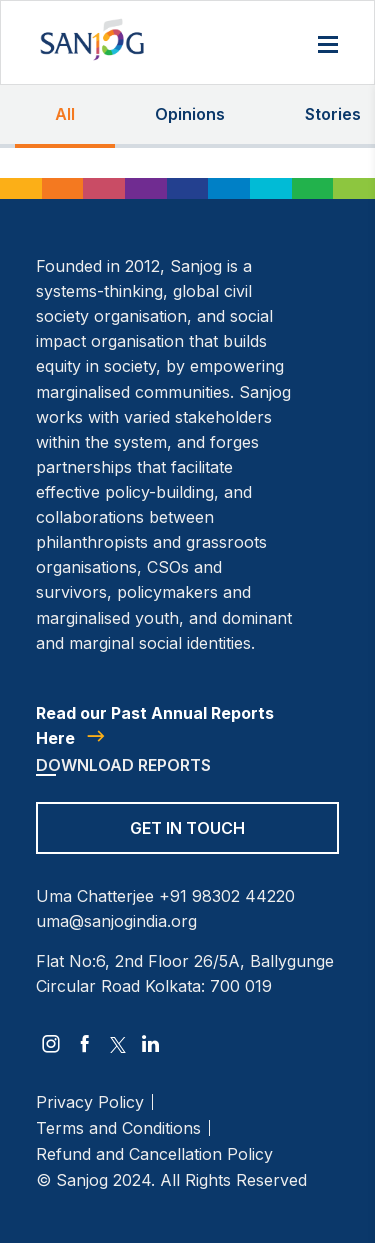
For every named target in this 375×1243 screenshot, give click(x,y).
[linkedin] (151, 1044)
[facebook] (85, 1044)
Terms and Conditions (118, 1128)
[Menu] (328, 46)
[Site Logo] (92, 39)
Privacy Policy (90, 1102)
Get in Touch (187, 828)
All (65, 114)
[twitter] (118, 1044)
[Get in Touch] (187, 841)
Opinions (190, 114)
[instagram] (51, 1044)
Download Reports (123, 765)
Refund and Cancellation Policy (154, 1154)
